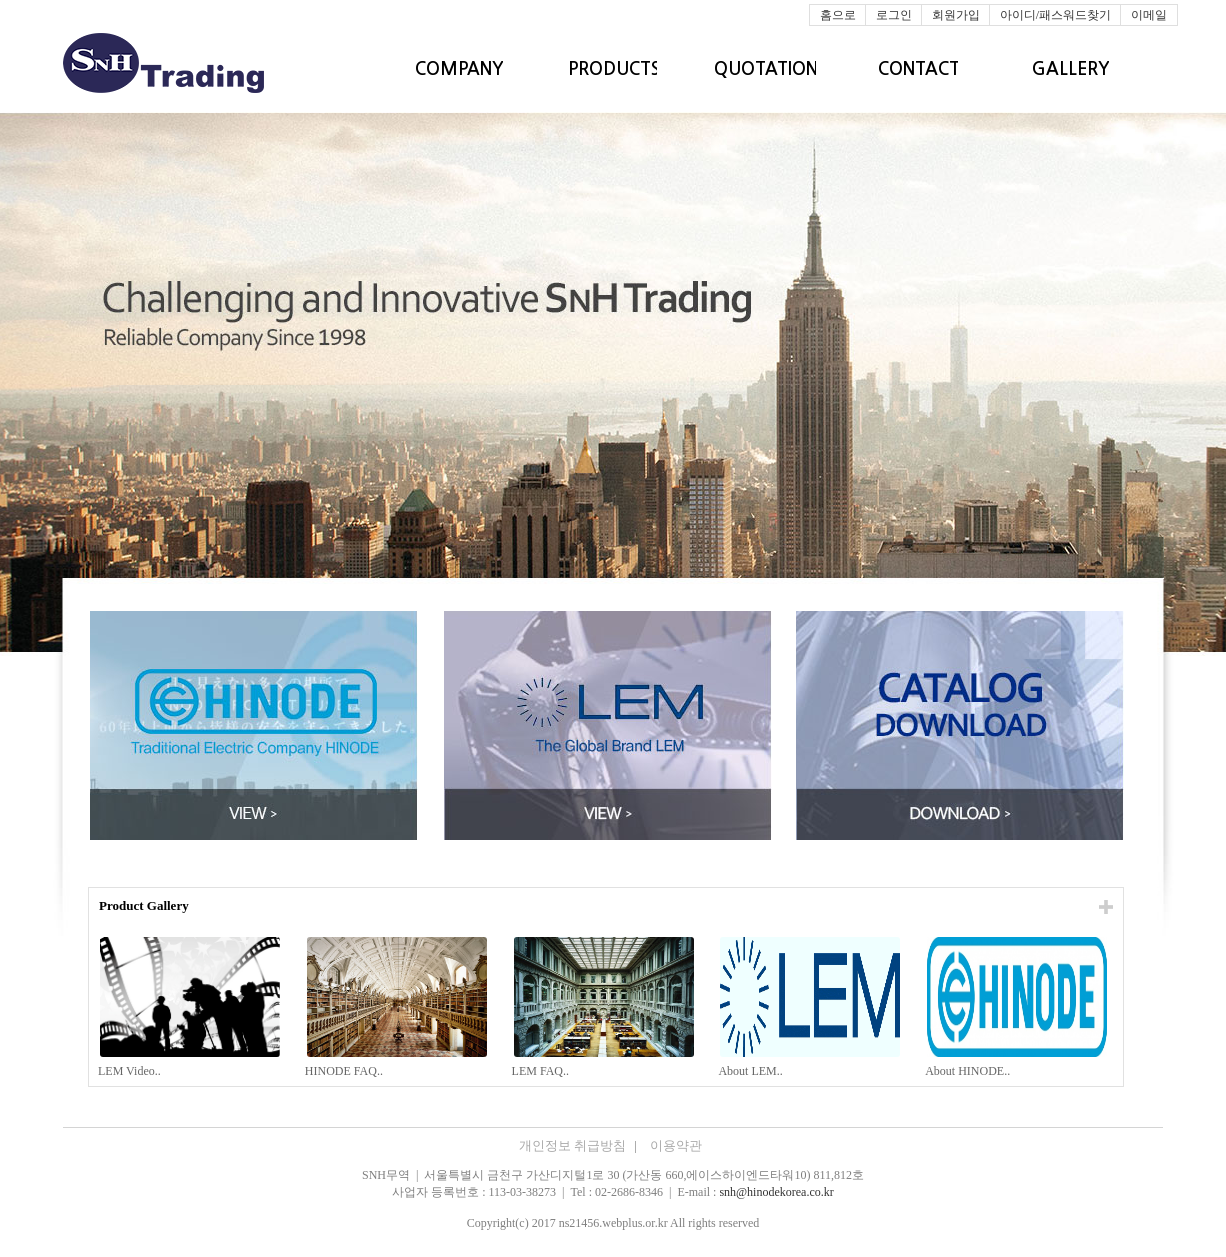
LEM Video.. (131, 1071)
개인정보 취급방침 (579, 1145)
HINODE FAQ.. (345, 1071)
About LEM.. (751, 1071)
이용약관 (676, 1145)
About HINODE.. (969, 1071)
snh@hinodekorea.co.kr (776, 1192)
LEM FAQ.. (542, 1071)
